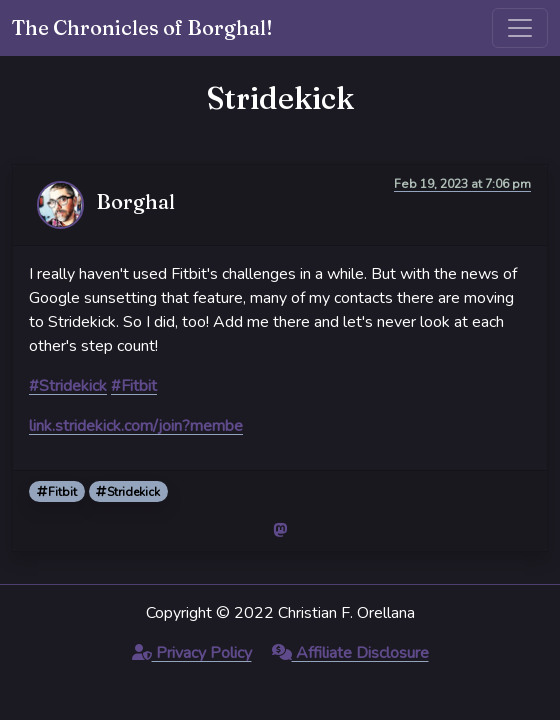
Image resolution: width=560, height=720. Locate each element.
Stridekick (128, 492)
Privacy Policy (192, 653)
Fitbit (57, 492)
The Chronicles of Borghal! (142, 27)
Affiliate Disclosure (350, 653)
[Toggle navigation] (520, 28)
